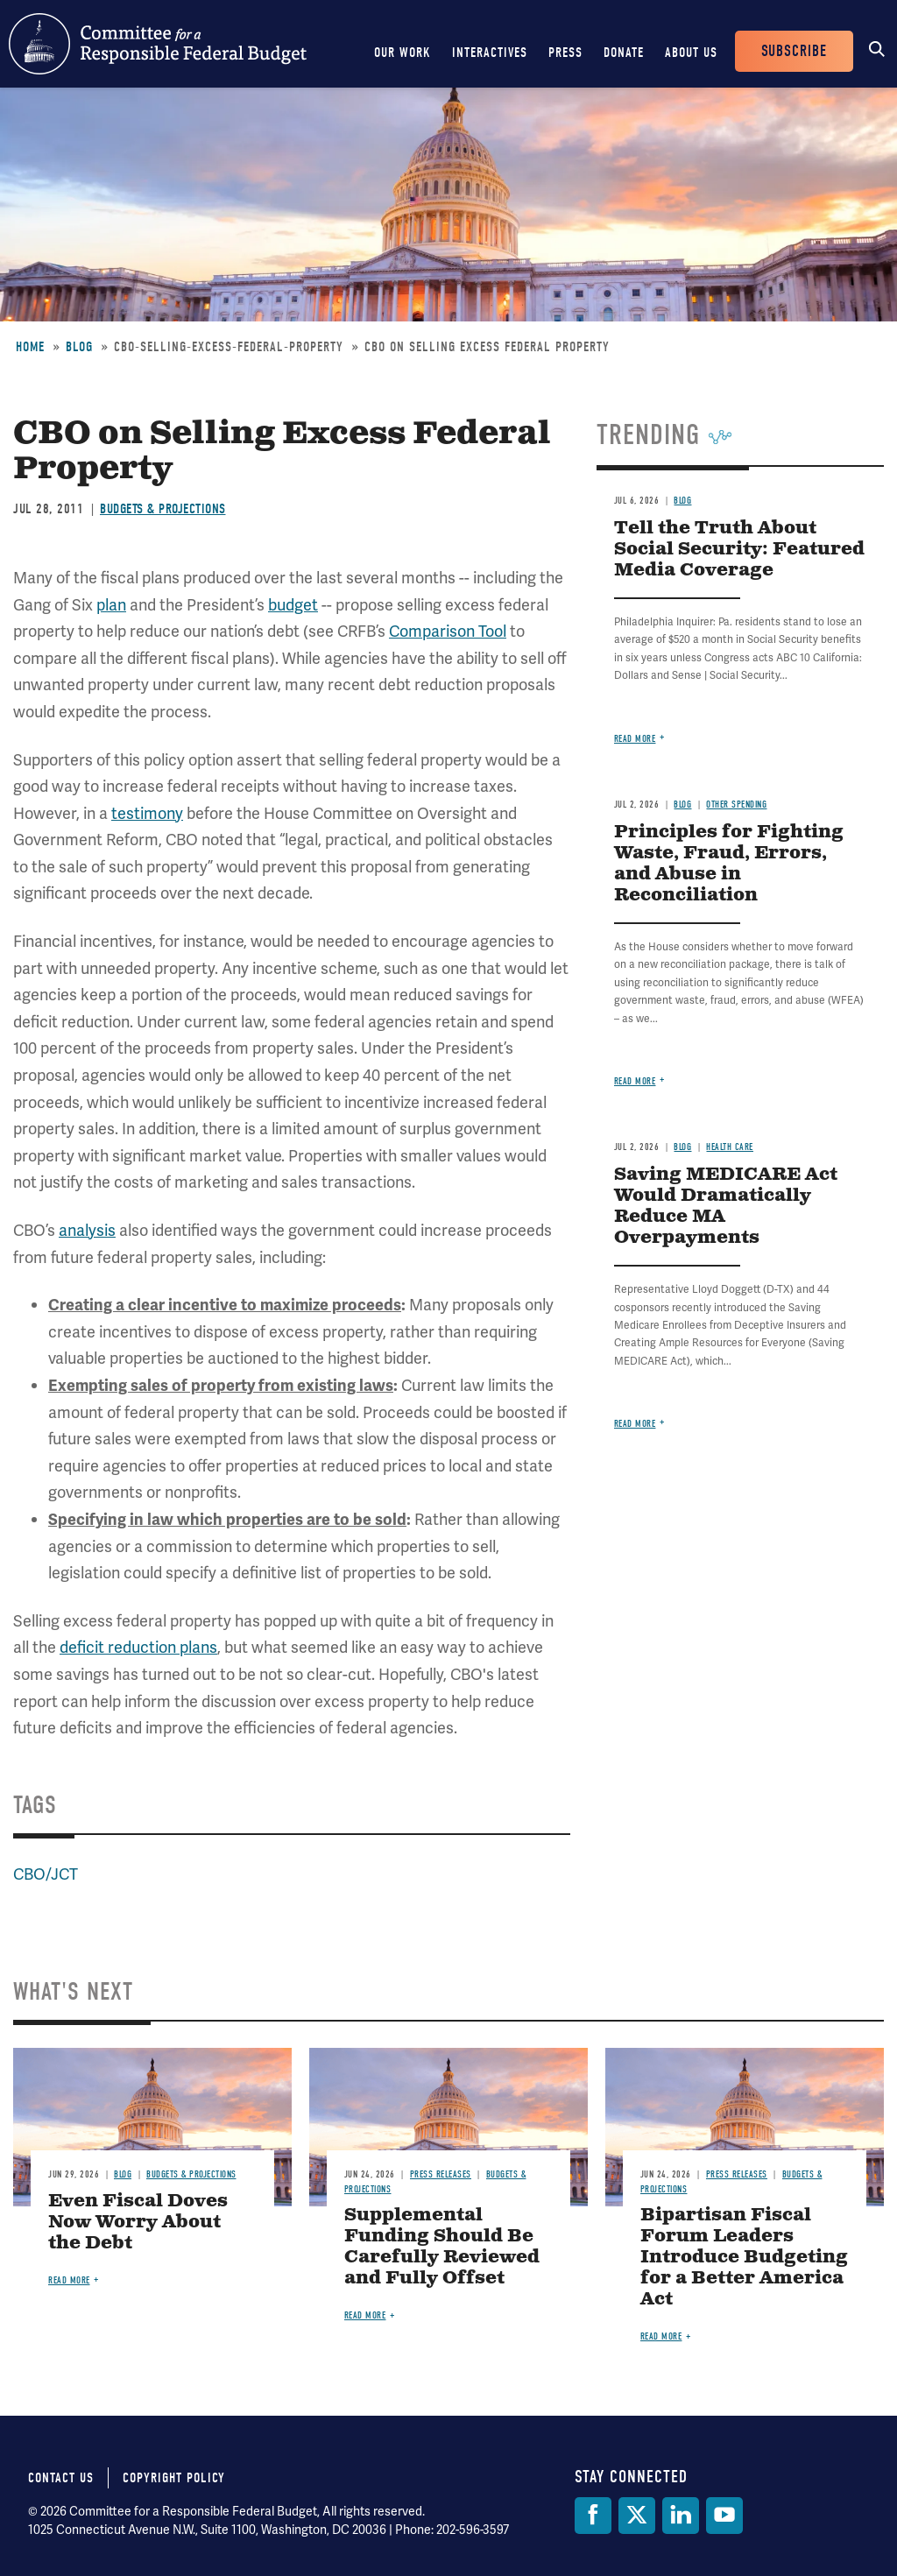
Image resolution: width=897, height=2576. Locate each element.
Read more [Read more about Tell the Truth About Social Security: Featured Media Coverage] (635, 739)
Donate (624, 52)
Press (565, 52)
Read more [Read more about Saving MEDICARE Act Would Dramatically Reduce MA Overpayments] (635, 1423)
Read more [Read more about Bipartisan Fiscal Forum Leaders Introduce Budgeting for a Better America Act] (661, 2336)
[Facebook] (593, 2515)
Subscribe (794, 51)
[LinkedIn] (680, 2515)
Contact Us (61, 2478)
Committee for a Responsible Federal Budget (158, 43)
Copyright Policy (174, 2478)
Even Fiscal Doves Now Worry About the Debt (138, 2222)
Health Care (729, 1147)
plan (111, 605)
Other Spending (736, 804)
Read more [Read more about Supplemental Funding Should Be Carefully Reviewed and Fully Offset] (365, 2315)
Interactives (489, 52)
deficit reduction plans (138, 1647)
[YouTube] (724, 2515)
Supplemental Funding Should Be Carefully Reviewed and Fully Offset (442, 2247)
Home (30, 347)
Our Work (402, 52)
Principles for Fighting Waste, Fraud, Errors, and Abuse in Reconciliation (729, 864)
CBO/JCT (45, 1874)
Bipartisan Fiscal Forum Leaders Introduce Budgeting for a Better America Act (744, 2257)
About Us (691, 52)
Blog (79, 347)
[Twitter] (636, 2515)
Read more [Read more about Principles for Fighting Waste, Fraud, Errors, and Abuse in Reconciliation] (635, 1081)
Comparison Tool (447, 631)
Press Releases (440, 2174)
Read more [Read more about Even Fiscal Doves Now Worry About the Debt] (69, 2280)
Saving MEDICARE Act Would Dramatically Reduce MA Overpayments (725, 1206)
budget (293, 605)
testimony (147, 813)
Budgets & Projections (163, 509)
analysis (87, 1230)
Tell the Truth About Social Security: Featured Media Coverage (739, 549)
